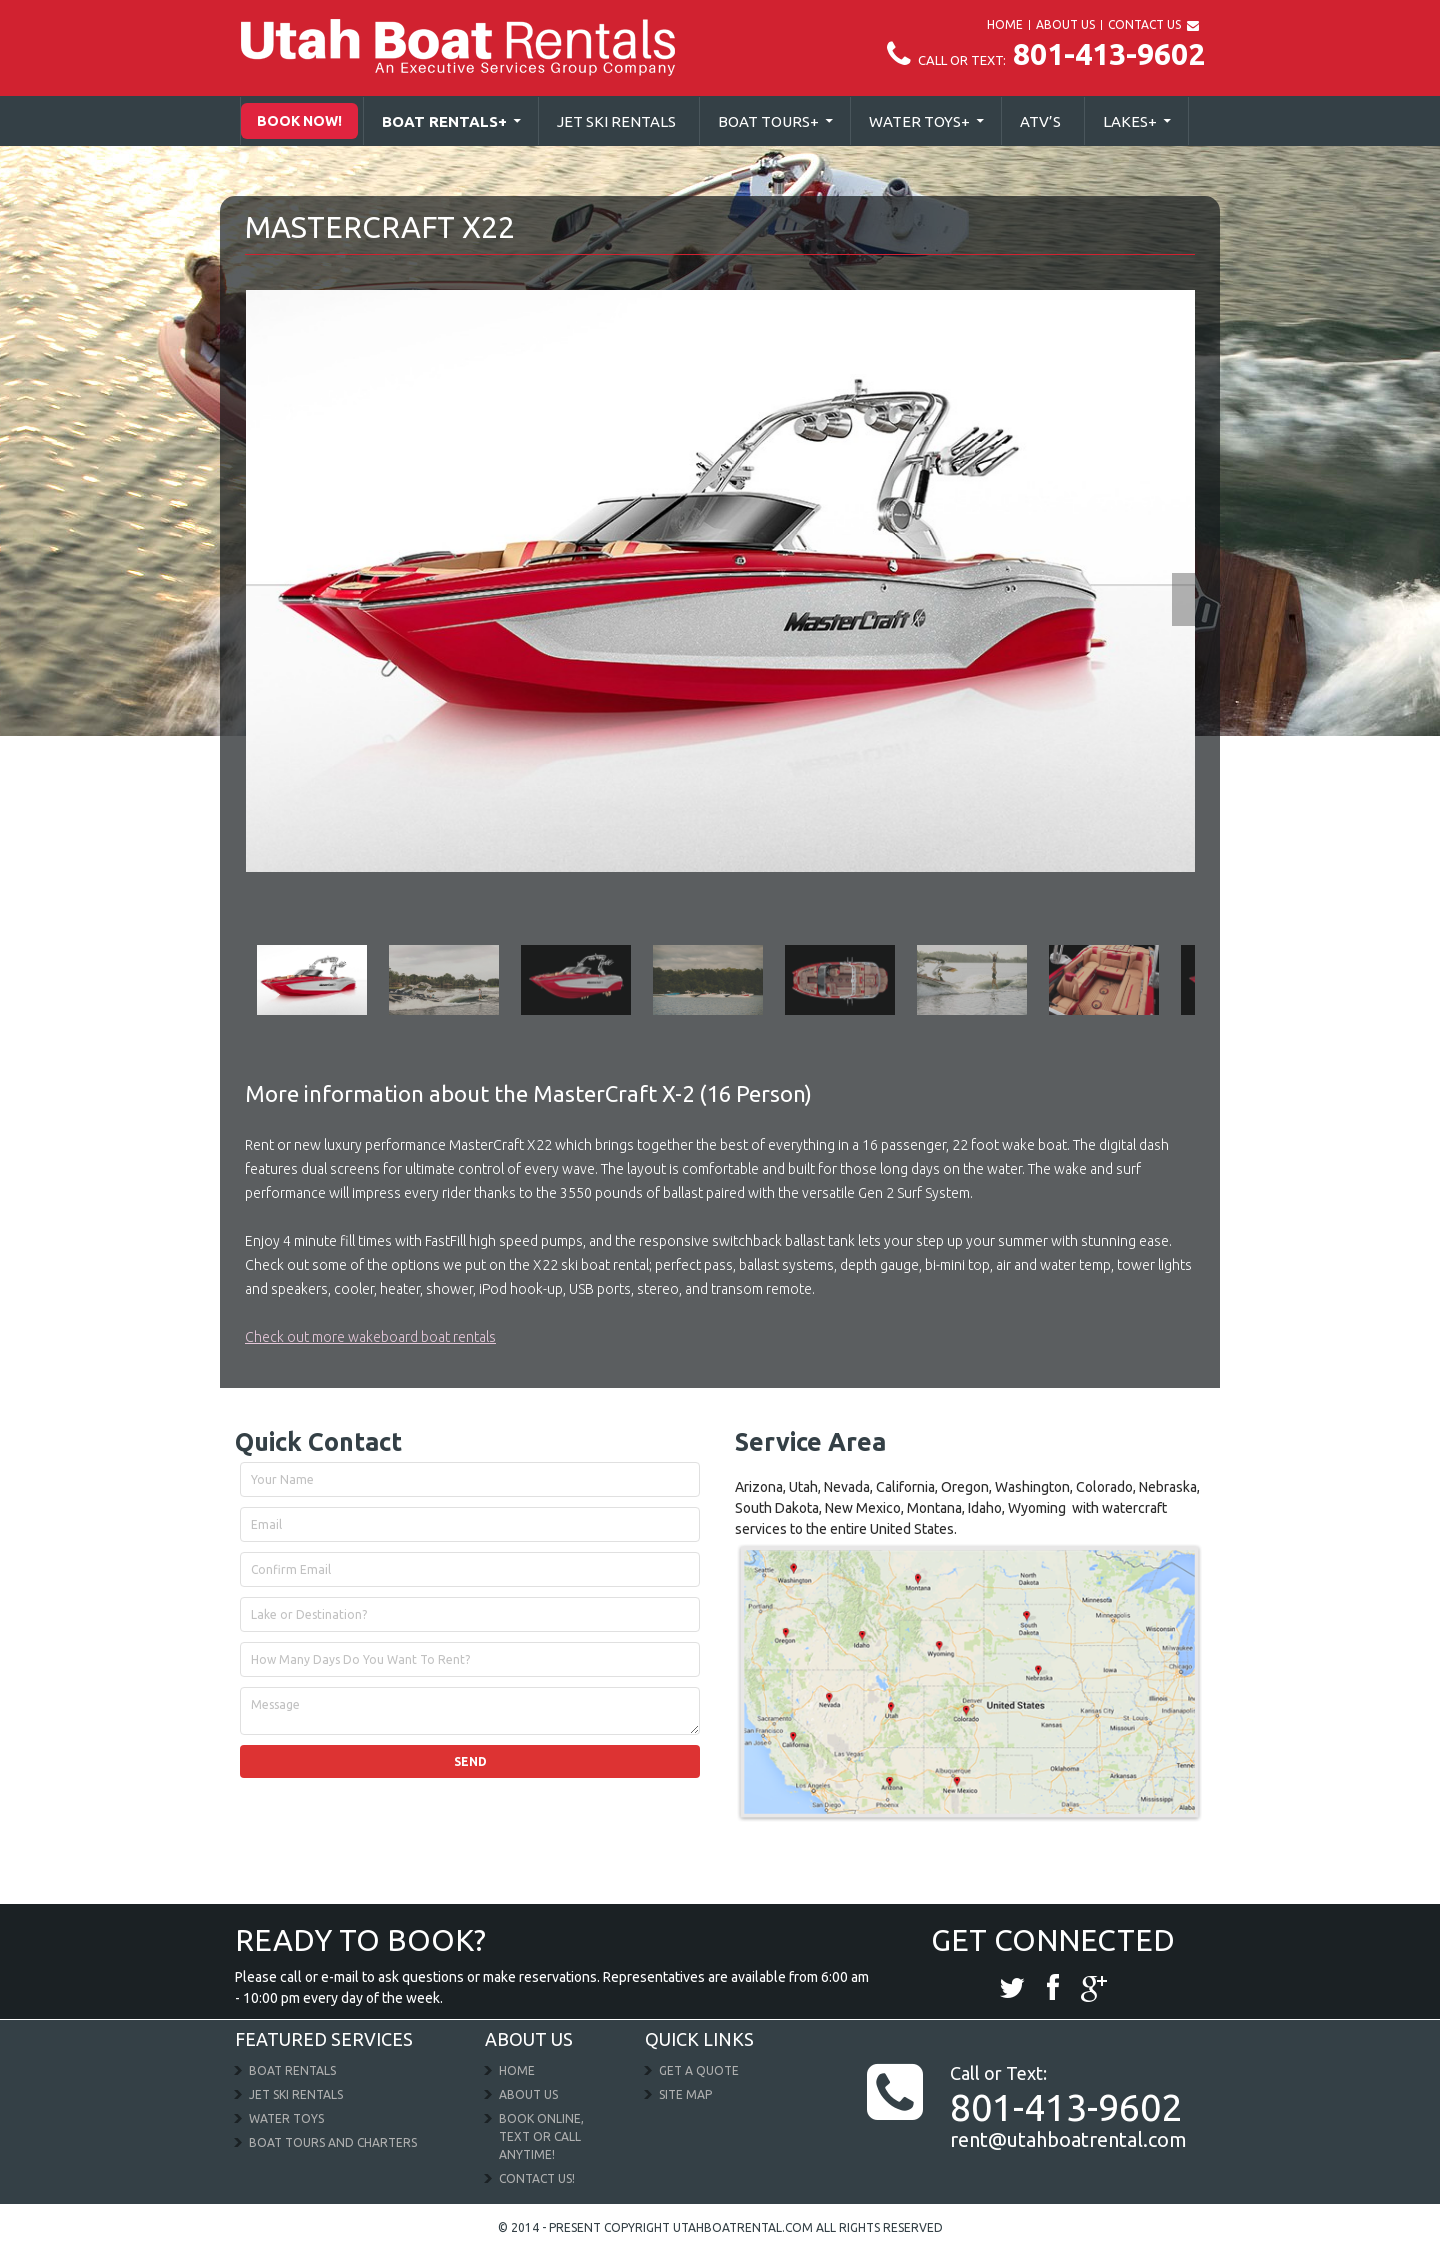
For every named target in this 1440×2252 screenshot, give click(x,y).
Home (517, 2070)
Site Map (685, 2094)
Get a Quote (699, 2070)
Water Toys (919, 121)
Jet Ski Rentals (616, 121)
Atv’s (1040, 121)
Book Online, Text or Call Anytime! (541, 2136)
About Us (528, 2094)
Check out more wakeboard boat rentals (370, 1337)
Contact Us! (537, 2178)
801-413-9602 (1046, 54)
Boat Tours (768, 121)
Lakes (1130, 121)
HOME (1005, 24)
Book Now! (299, 121)
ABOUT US (1065, 24)
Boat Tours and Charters (333, 2142)
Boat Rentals (444, 121)
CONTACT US (1144, 24)
